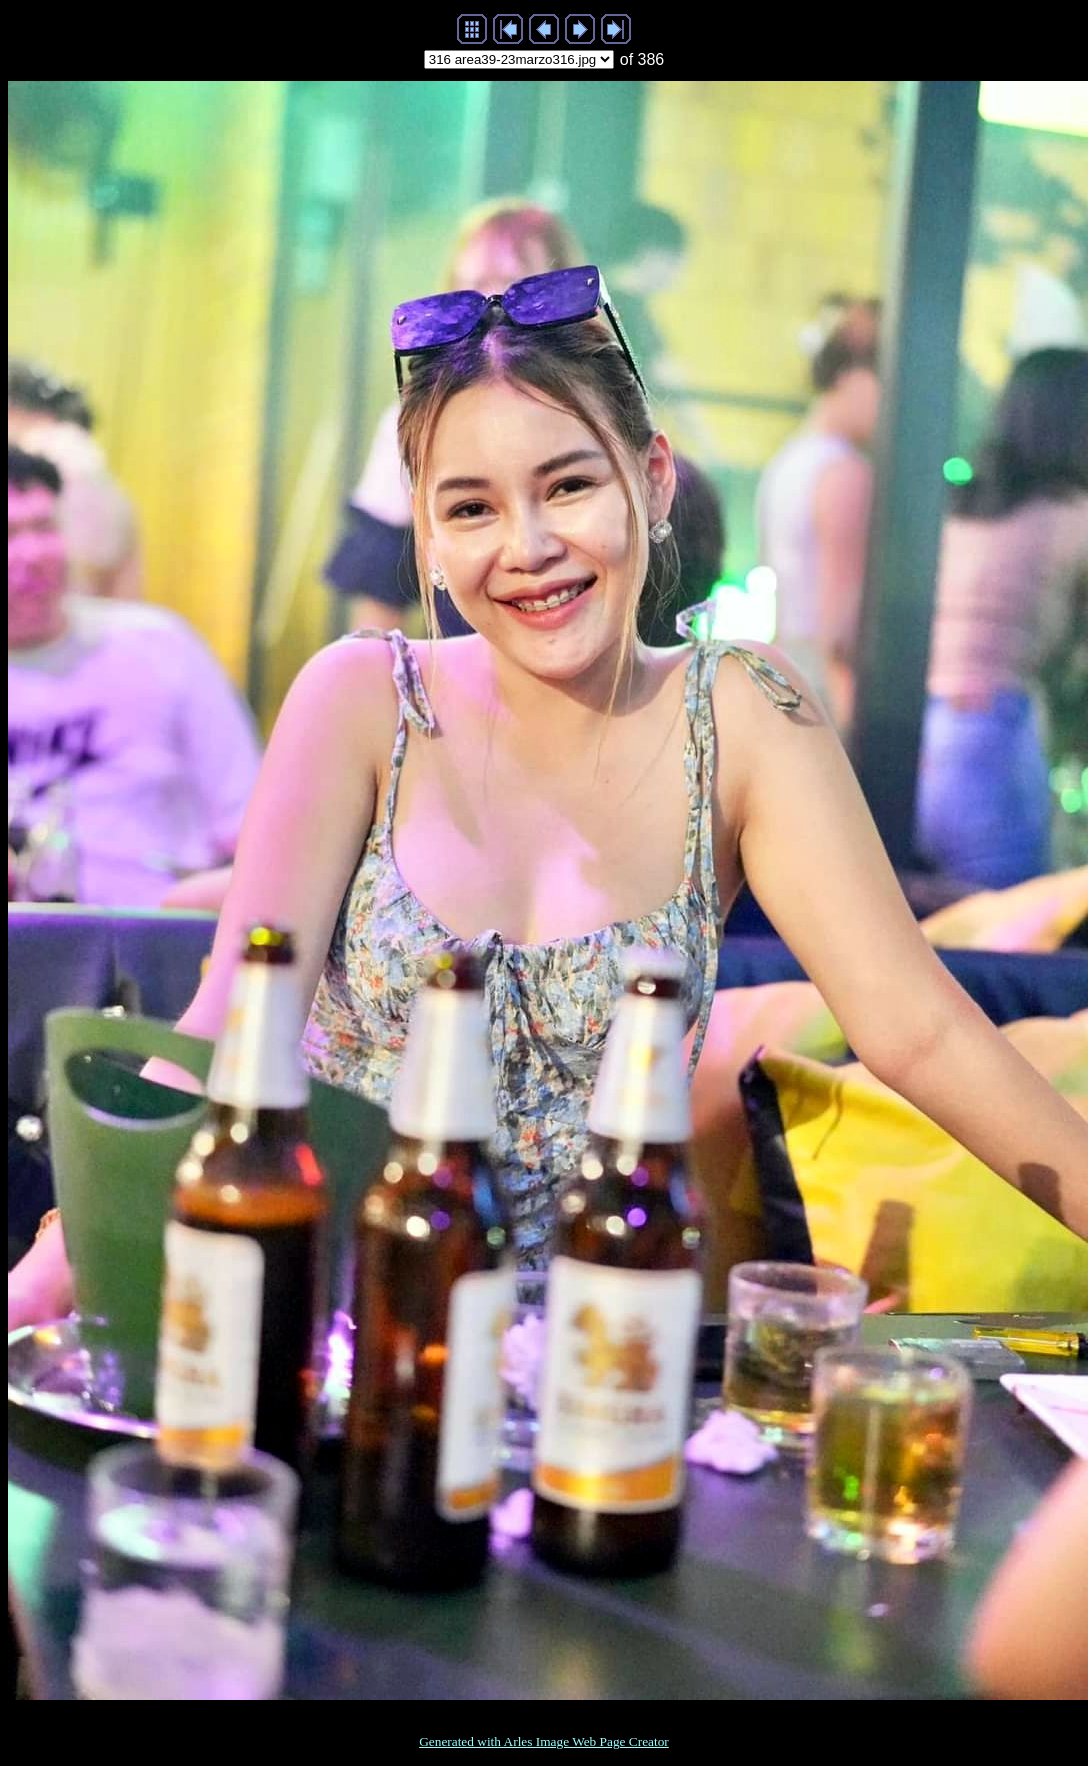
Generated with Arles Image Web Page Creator (544, 1741)
